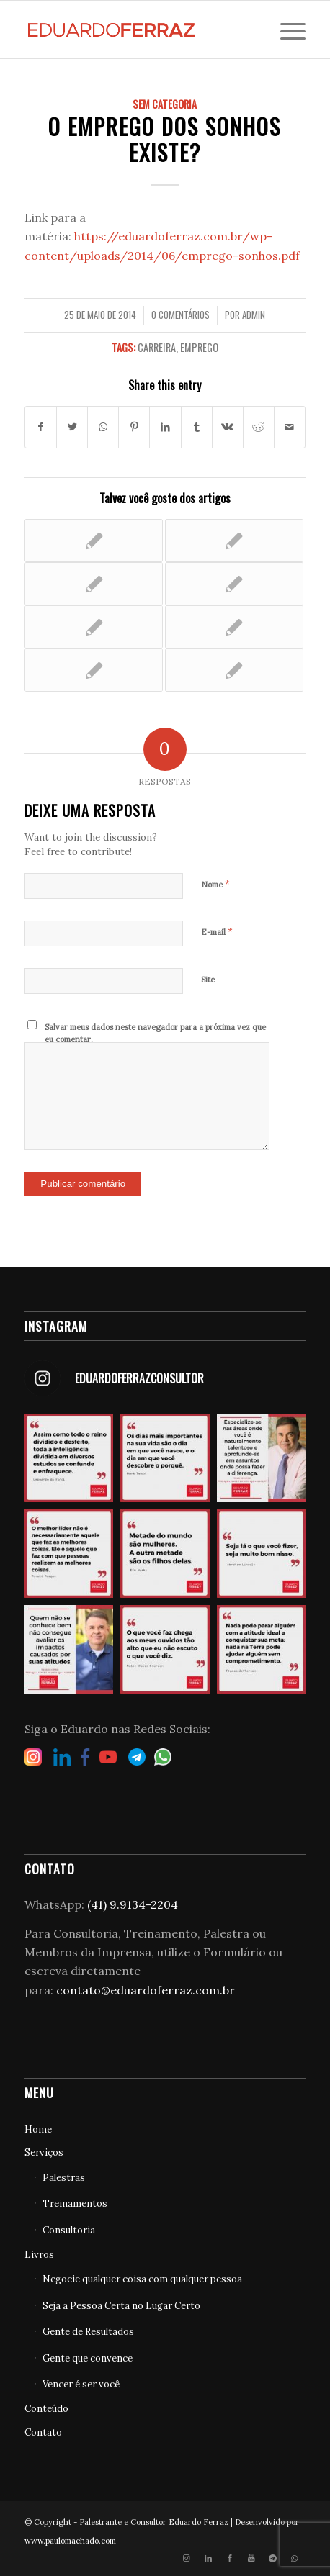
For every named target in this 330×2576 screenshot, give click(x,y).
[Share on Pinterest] (134, 427)
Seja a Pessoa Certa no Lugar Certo (121, 2306)
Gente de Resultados (88, 2332)
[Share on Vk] (228, 427)
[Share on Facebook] (40, 427)
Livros (39, 2255)
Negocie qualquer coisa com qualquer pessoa (142, 2279)
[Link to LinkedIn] (208, 2558)
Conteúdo (46, 2409)
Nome (215, 884)
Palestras (64, 2177)
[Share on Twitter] (72, 427)
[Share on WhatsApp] (103, 427)
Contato (43, 2432)
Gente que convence (88, 2358)
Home (38, 2129)
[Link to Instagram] (186, 2558)
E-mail (217, 932)
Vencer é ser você (81, 2384)
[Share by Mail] (290, 427)
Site (208, 980)
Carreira (157, 347)
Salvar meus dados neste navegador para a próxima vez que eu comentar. (155, 1033)
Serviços (43, 2152)
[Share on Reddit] (259, 427)
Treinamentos (75, 2203)
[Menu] (286, 29)
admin (253, 315)
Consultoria (69, 2230)
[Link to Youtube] (251, 2558)
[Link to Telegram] (273, 2558)
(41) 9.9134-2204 (132, 1904)
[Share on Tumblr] (197, 427)
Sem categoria (165, 104)
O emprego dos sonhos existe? (164, 139)
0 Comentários (180, 315)
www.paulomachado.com (70, 2541)
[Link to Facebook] (230, 2558)
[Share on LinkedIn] (165, 427)
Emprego (199, 347)
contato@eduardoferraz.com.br (145, 1990)
